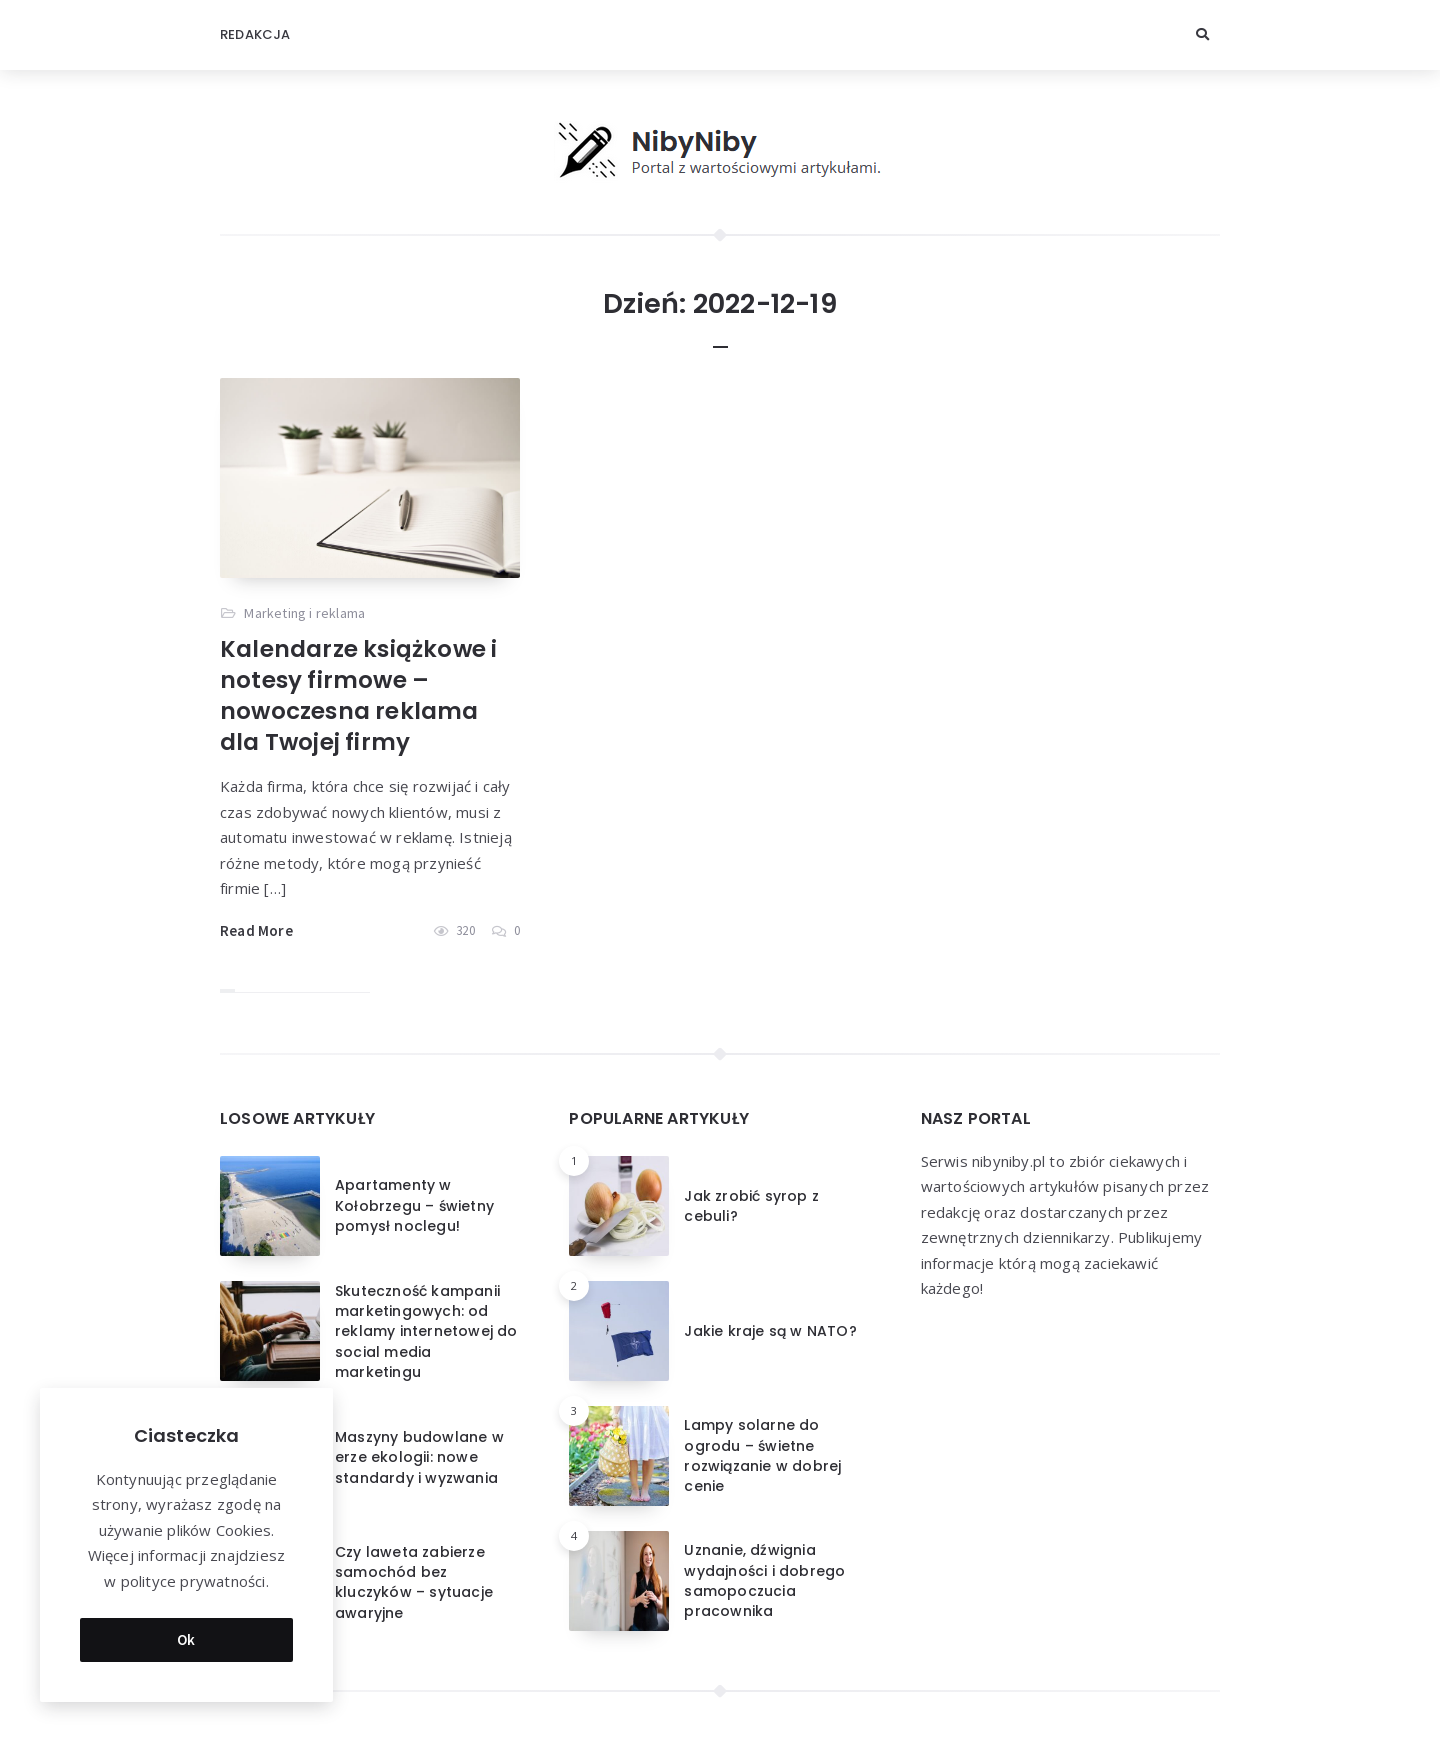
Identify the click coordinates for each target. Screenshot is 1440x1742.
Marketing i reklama (304, 613)
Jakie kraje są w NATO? (770, 1331)
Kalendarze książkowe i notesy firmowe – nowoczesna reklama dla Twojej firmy (358, 695)
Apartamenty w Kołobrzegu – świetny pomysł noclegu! (414, 1205)
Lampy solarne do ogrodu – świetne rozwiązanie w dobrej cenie (762, 1455)
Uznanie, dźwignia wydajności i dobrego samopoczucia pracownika (764, 1580)
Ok (186, 1639)
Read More (256, 930)
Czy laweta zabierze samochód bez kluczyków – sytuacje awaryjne (414, 1582)
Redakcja (255, 34)
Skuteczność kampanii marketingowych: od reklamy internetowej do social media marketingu (426, 1331)
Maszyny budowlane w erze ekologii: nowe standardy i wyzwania (419, 1457)
